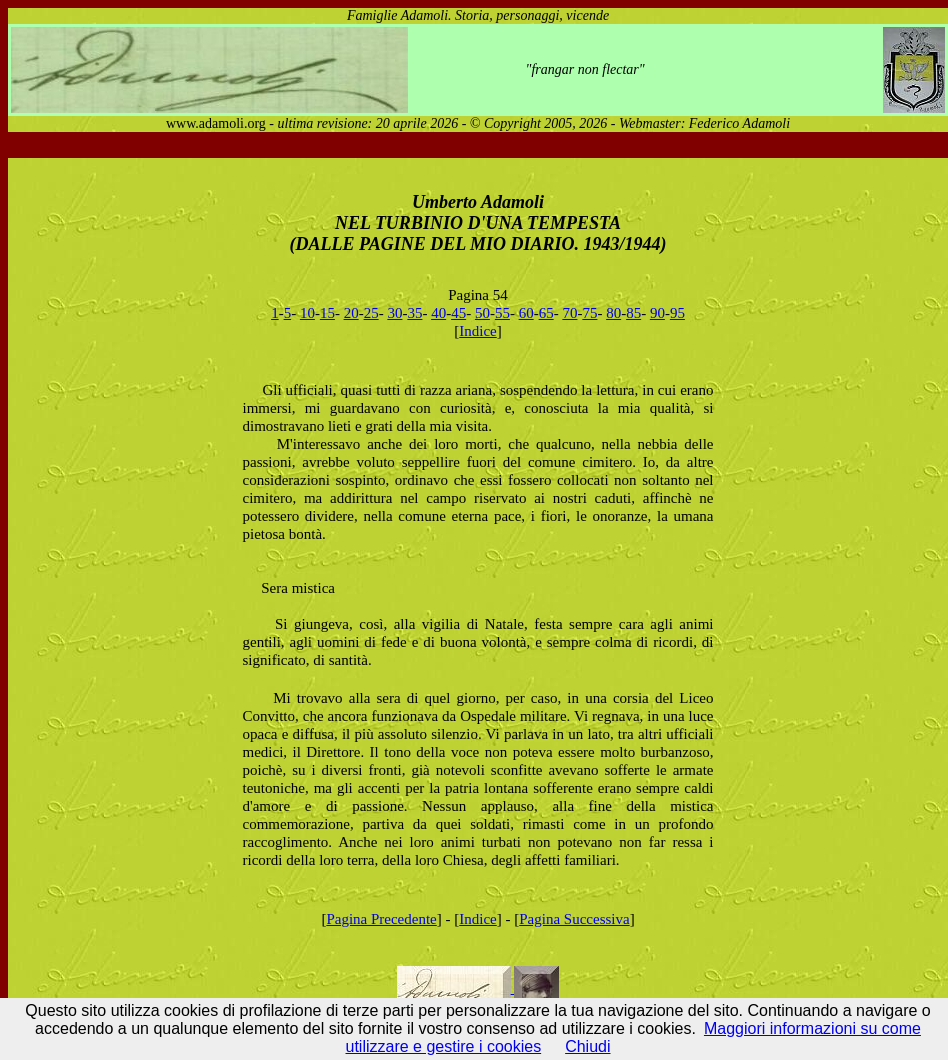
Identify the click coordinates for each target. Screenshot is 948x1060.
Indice (477, 331)
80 (613, 313)
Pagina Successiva (574, 919)
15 (327, 313)
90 (657, 313)
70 (569, 313)
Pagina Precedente (381, 919)
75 (589, 313)
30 (394, 313)
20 (351, 313)
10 (307, 313)
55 (502, 313)
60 (526, 313)
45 (458, 313)
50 (482, 313)
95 (677, 313)
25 (371, 313)
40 (438, 313)
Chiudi (587, 1046)
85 (633, 313)
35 (414, 313)
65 (546, 313)
